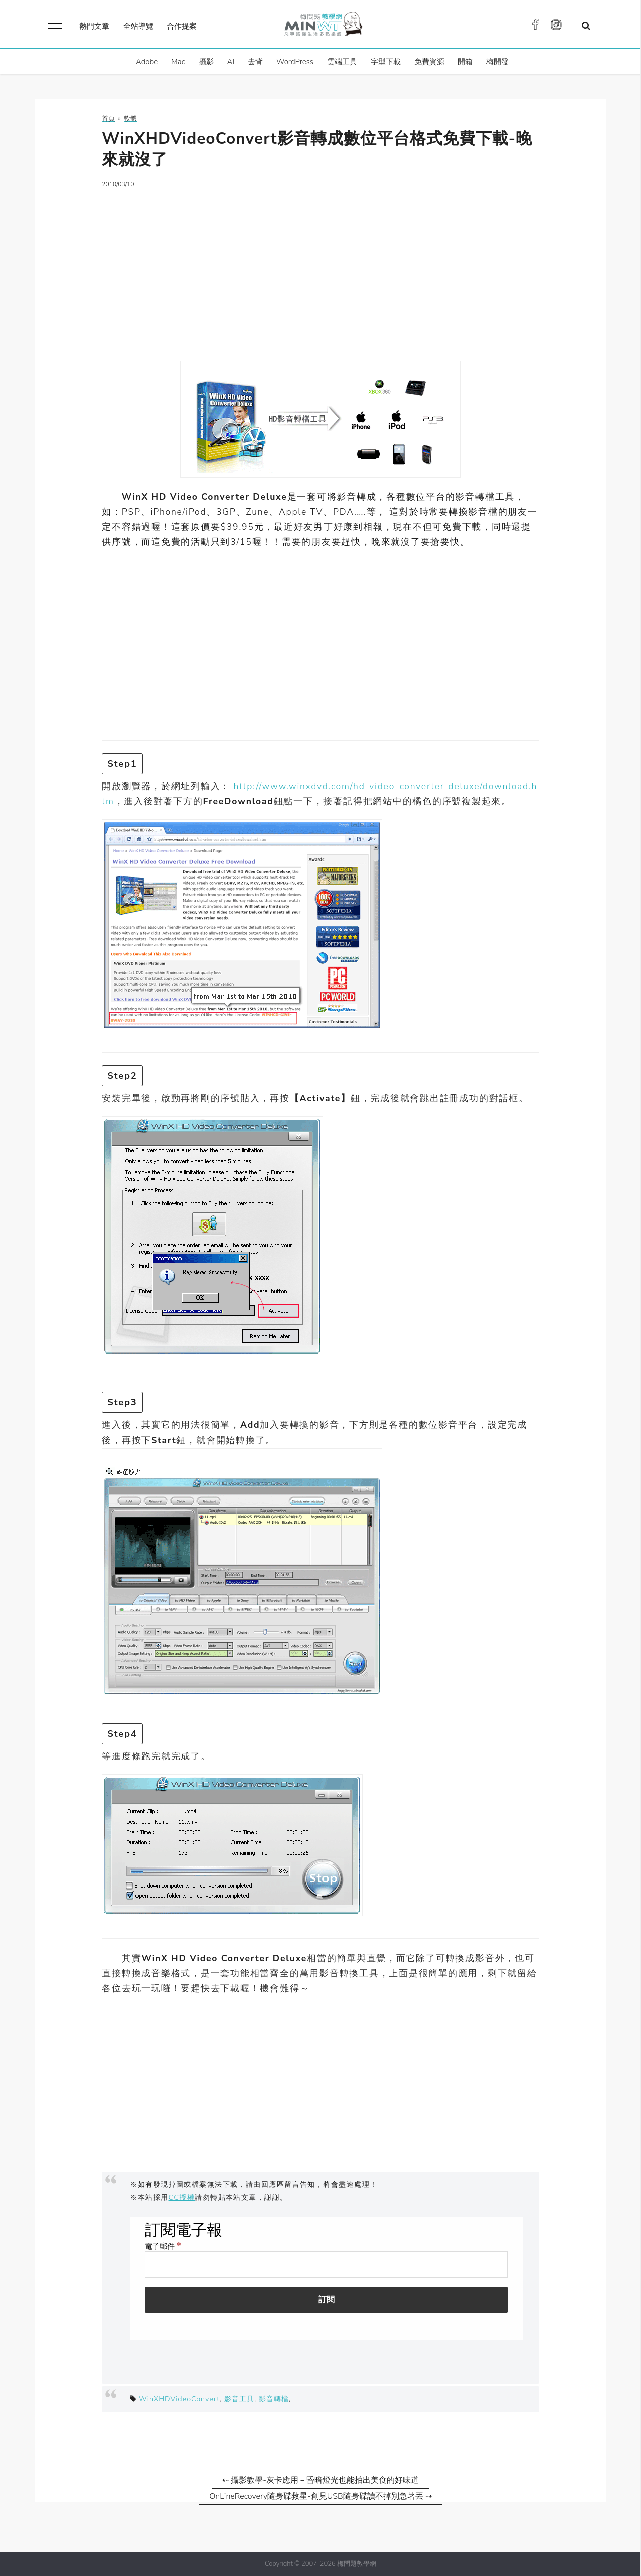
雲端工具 (342, 62)
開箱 (465, 62)
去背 (255, 62)
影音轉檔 (274, 2399)
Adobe (147, 62)
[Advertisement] (320, 268)
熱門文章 (94, 26)
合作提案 (182, 26)
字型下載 (386, 62)
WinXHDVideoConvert (179, 2399)
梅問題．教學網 (322, 26)
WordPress (294, 62)
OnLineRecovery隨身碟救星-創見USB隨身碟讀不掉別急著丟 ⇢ (320, 2496)
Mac (178, 62)
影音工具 (239, 2399)
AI (231, 62)
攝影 (206, 62)
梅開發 (497, 62)
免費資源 (429, 62)
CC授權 (182, 2197)
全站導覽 (138, 26)
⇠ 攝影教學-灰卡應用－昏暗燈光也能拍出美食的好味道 (320, 2480)
